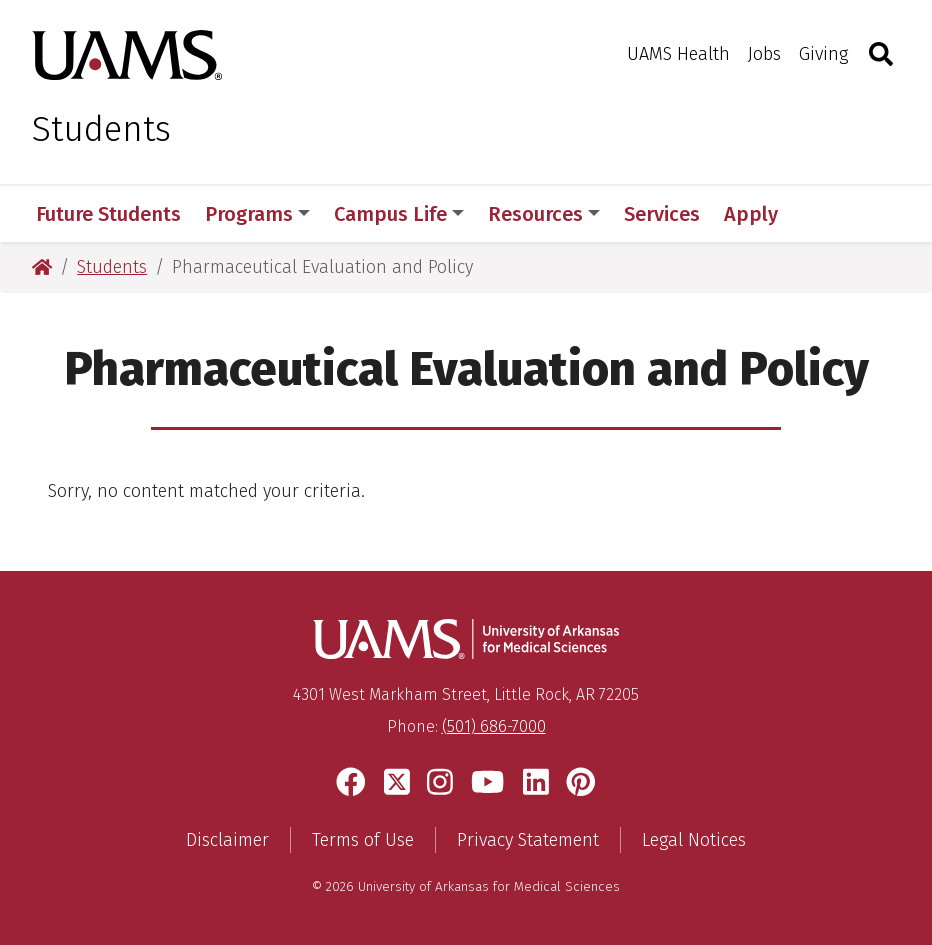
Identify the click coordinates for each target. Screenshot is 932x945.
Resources (544, 214)
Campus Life (399, 214)
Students (101, 129)
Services (662, 214)
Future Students (108, 214)
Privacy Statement (528, 840)
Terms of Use (363, 840)
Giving (823, 54)
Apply (751, 214)
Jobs (764, 54)
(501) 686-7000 (494, 726)
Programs (257, 214)
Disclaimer (227, 840)
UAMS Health (678, 54)
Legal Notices (694, 840)
